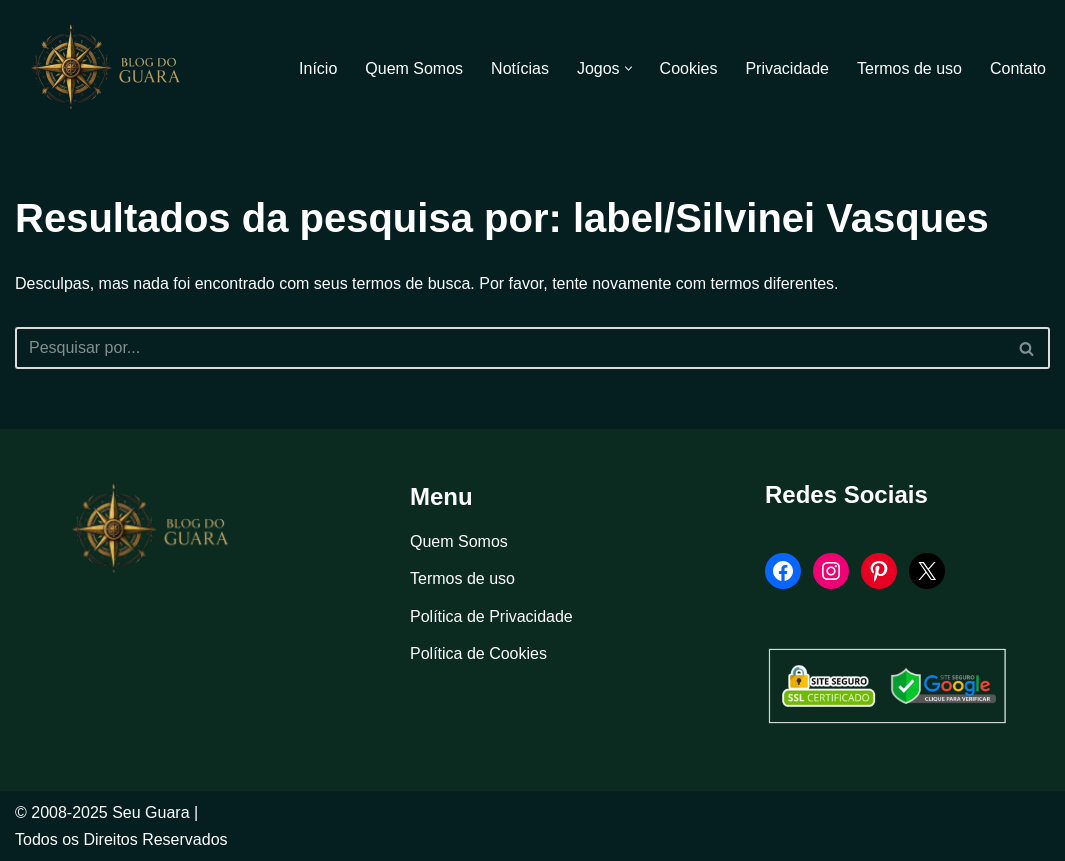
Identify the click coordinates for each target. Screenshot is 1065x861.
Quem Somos (414, 68)
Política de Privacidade (491, 616)
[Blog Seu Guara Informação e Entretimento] (115, 68)
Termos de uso (909, 68)
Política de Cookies (478, 653)
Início (318, 68)
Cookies (689, 68)
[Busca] (510, 348)
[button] (628, 68)
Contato (1018, 68)
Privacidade (787, 68)
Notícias (520, 68)
